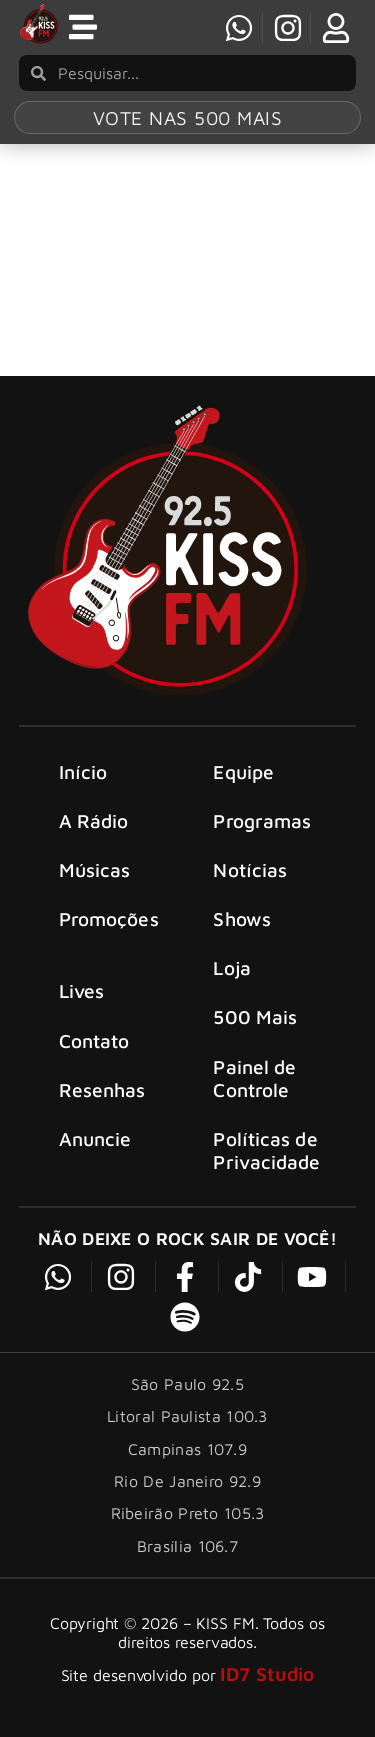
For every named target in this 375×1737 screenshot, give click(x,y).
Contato (94, 1040)
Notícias (250, 869)
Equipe (243, 771)
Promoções (109, 918)
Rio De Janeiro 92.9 (187, 1481)
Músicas (95, 869)
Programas (262, 820)
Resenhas (102, 1089)
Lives (82, 990)
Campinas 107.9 (187, 1449)
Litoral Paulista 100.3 (187, 1416)
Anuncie (95, 1138)
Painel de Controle (254, 1078)
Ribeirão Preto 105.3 (188, 1513)
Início (83, 771)
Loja (231, 967)
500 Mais (255, 1016)
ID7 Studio (267, 1673)
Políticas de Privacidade (266, 1150)
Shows (242, 918)
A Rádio (94, 820)
